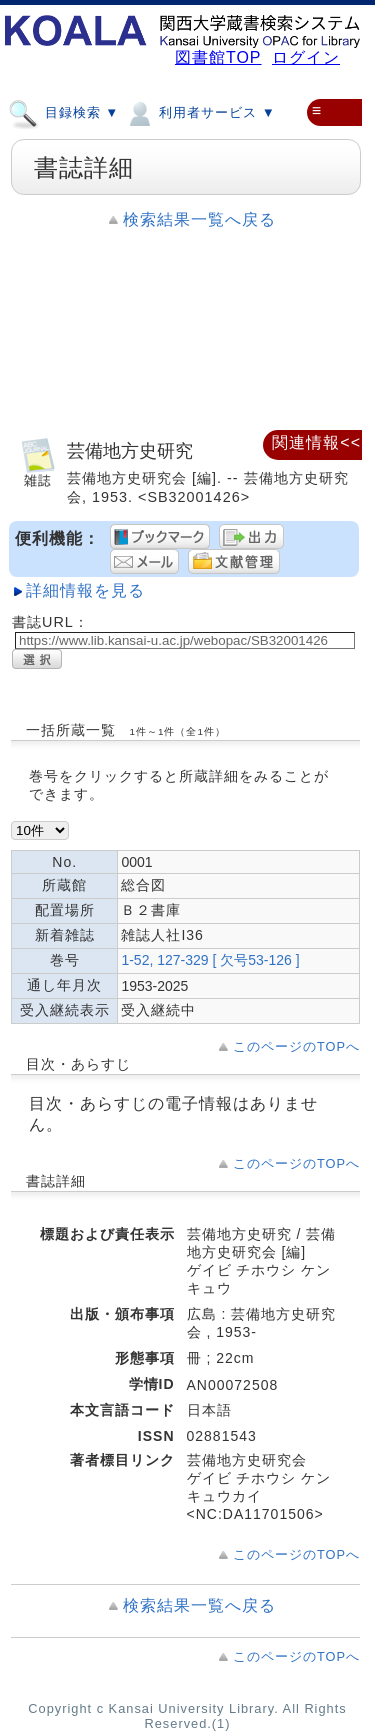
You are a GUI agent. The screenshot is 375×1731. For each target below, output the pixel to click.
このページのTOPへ (296, 1046)
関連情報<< (316, 442)
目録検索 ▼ (63, 112)
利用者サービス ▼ (199, 112)
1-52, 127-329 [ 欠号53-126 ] (210, 960)
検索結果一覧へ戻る (199, 219)
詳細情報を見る (85, 590)
